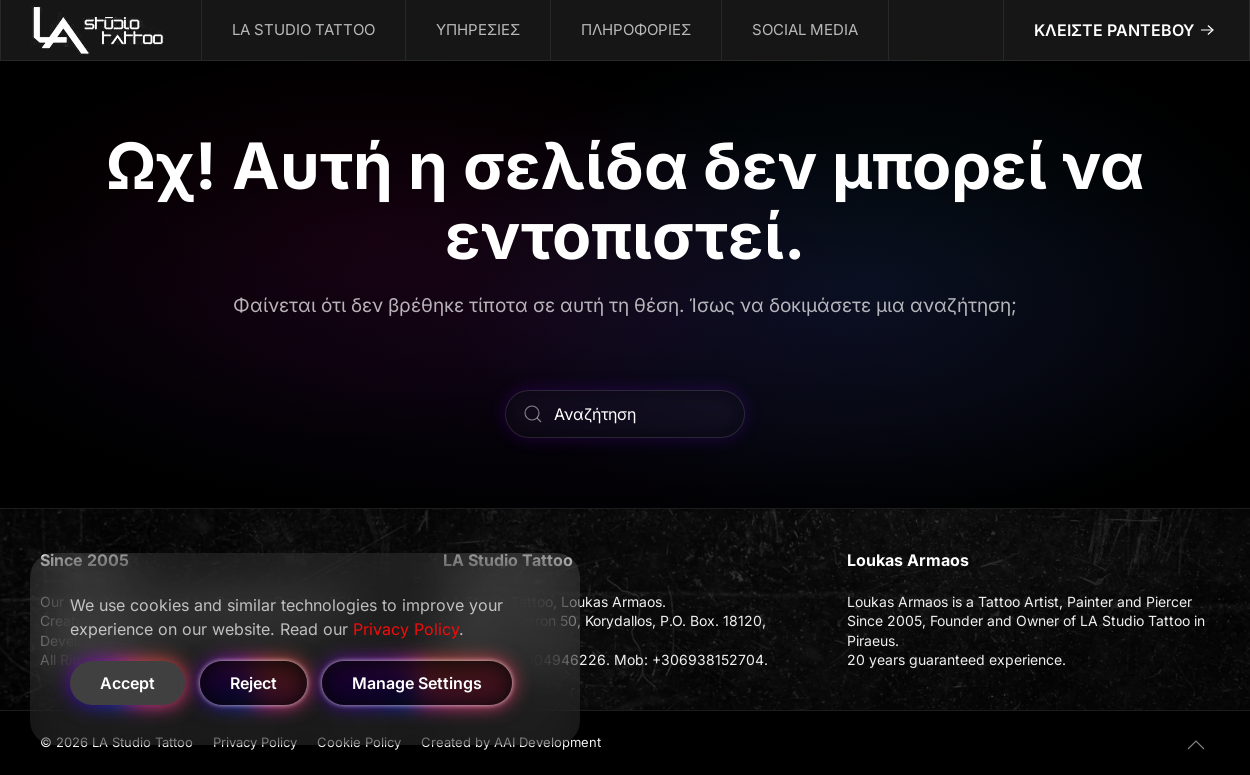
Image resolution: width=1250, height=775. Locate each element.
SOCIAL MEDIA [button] (805, 29)
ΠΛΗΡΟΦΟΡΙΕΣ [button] (636, 29)
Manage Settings (417, 683)
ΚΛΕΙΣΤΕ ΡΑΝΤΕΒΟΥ (1114, 30)
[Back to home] (101, 30)
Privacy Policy (406, 629)
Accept (127, 683)
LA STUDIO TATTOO (303, 29)
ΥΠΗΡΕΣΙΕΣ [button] (478, 29)
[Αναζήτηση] (625, 414)
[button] (1196, 745)
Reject (253, 683)
